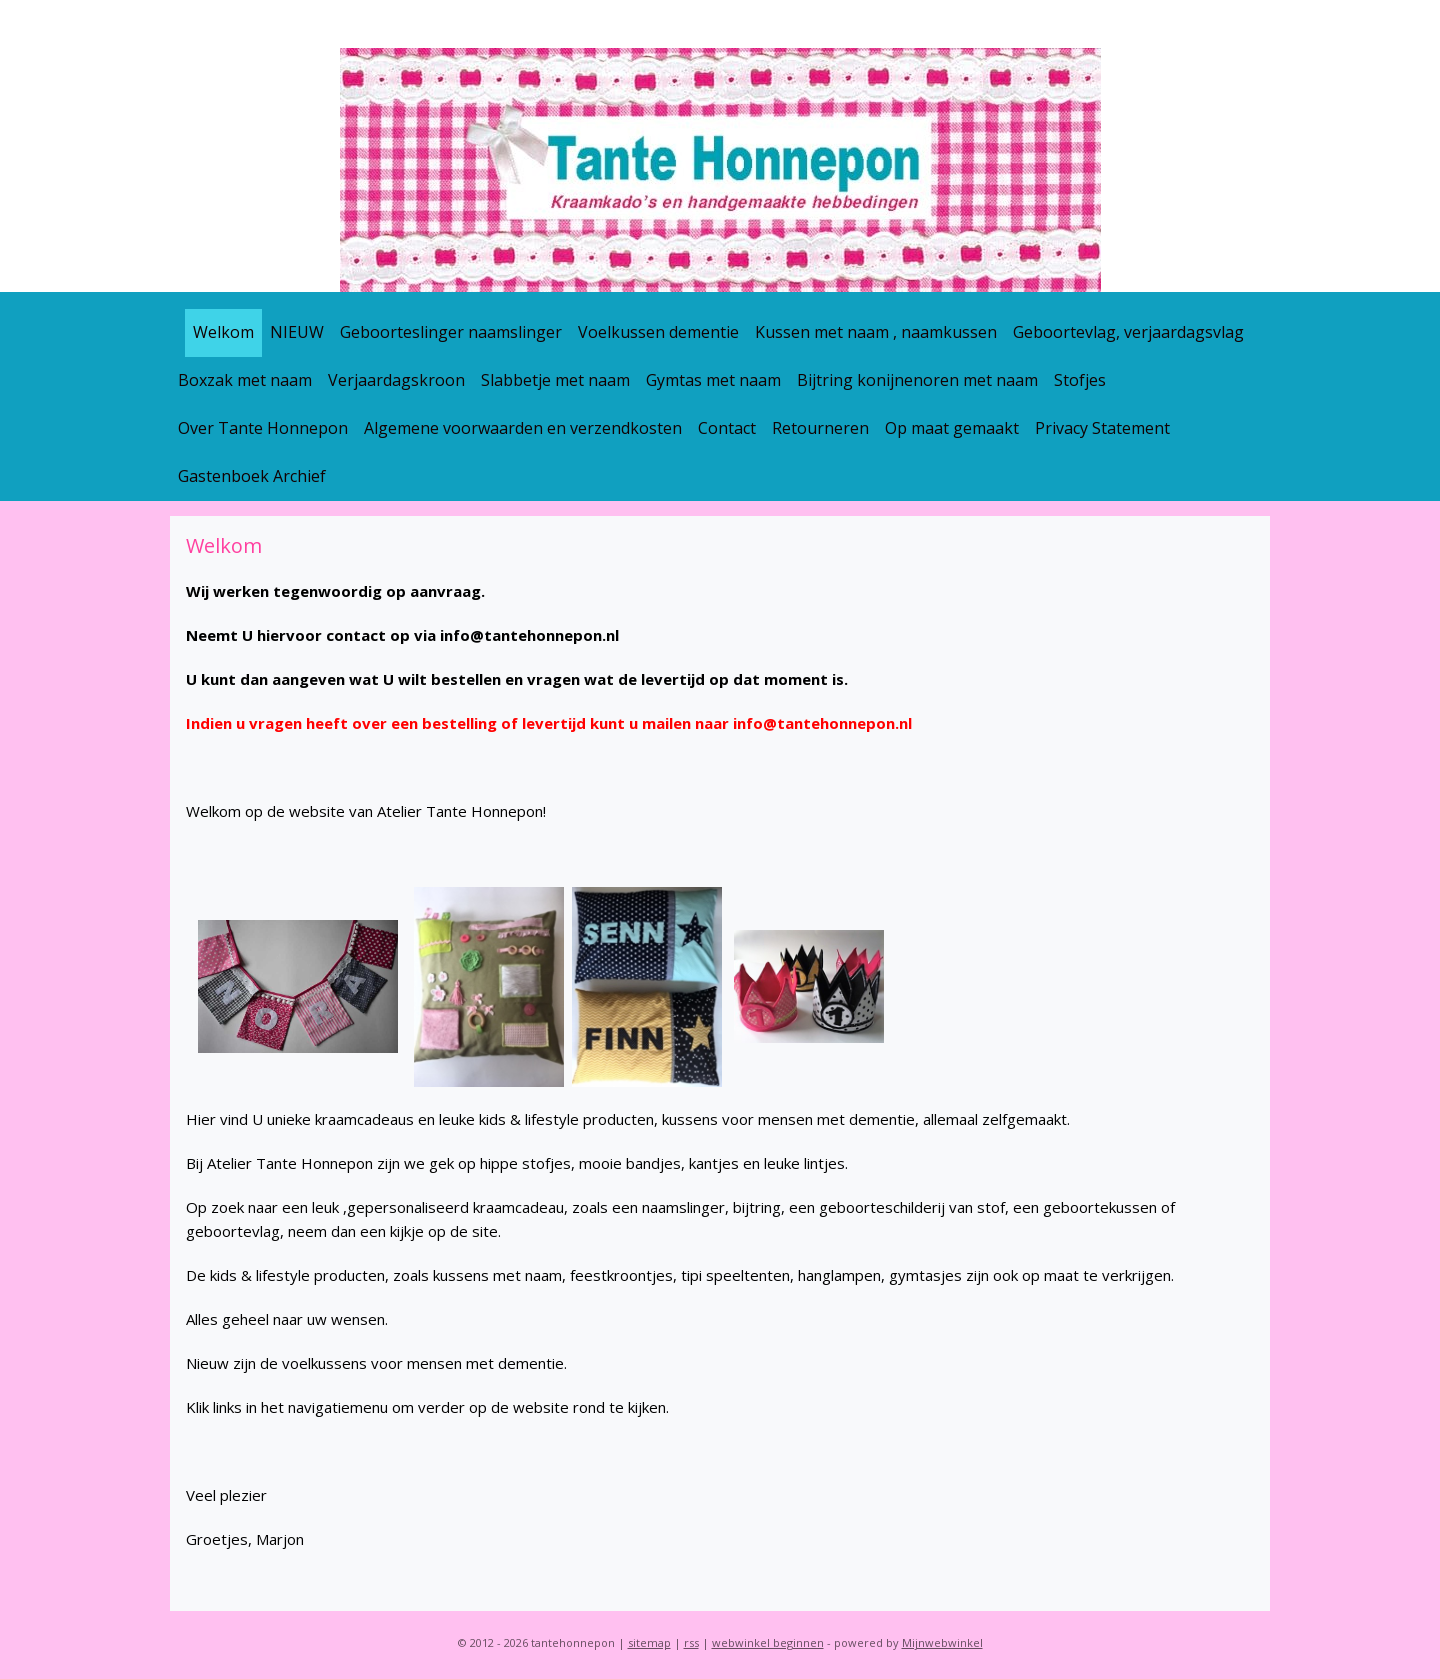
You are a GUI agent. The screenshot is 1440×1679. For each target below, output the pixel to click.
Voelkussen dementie (658, 332)
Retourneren (820, 428)
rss (691, 1642)
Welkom (223, 332)
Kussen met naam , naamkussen (876, 332)
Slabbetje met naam (555, 380)
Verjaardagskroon (396, 380)
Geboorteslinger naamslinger (451, 332)
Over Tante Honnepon (263, 428)
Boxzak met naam (245, 380)
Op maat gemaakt (952, 428)
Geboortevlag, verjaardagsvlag (1128, 332)
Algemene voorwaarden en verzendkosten (523, 428)
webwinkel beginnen (768, 1642)
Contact (727, 428)
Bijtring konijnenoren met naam (917, 380)
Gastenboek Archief (252, 476)
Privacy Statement (1102, 428)
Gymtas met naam (713, 380)
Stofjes (1080, 380)
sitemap (649, 1642)
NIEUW (297, 332)
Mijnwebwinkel (942, 1642)
